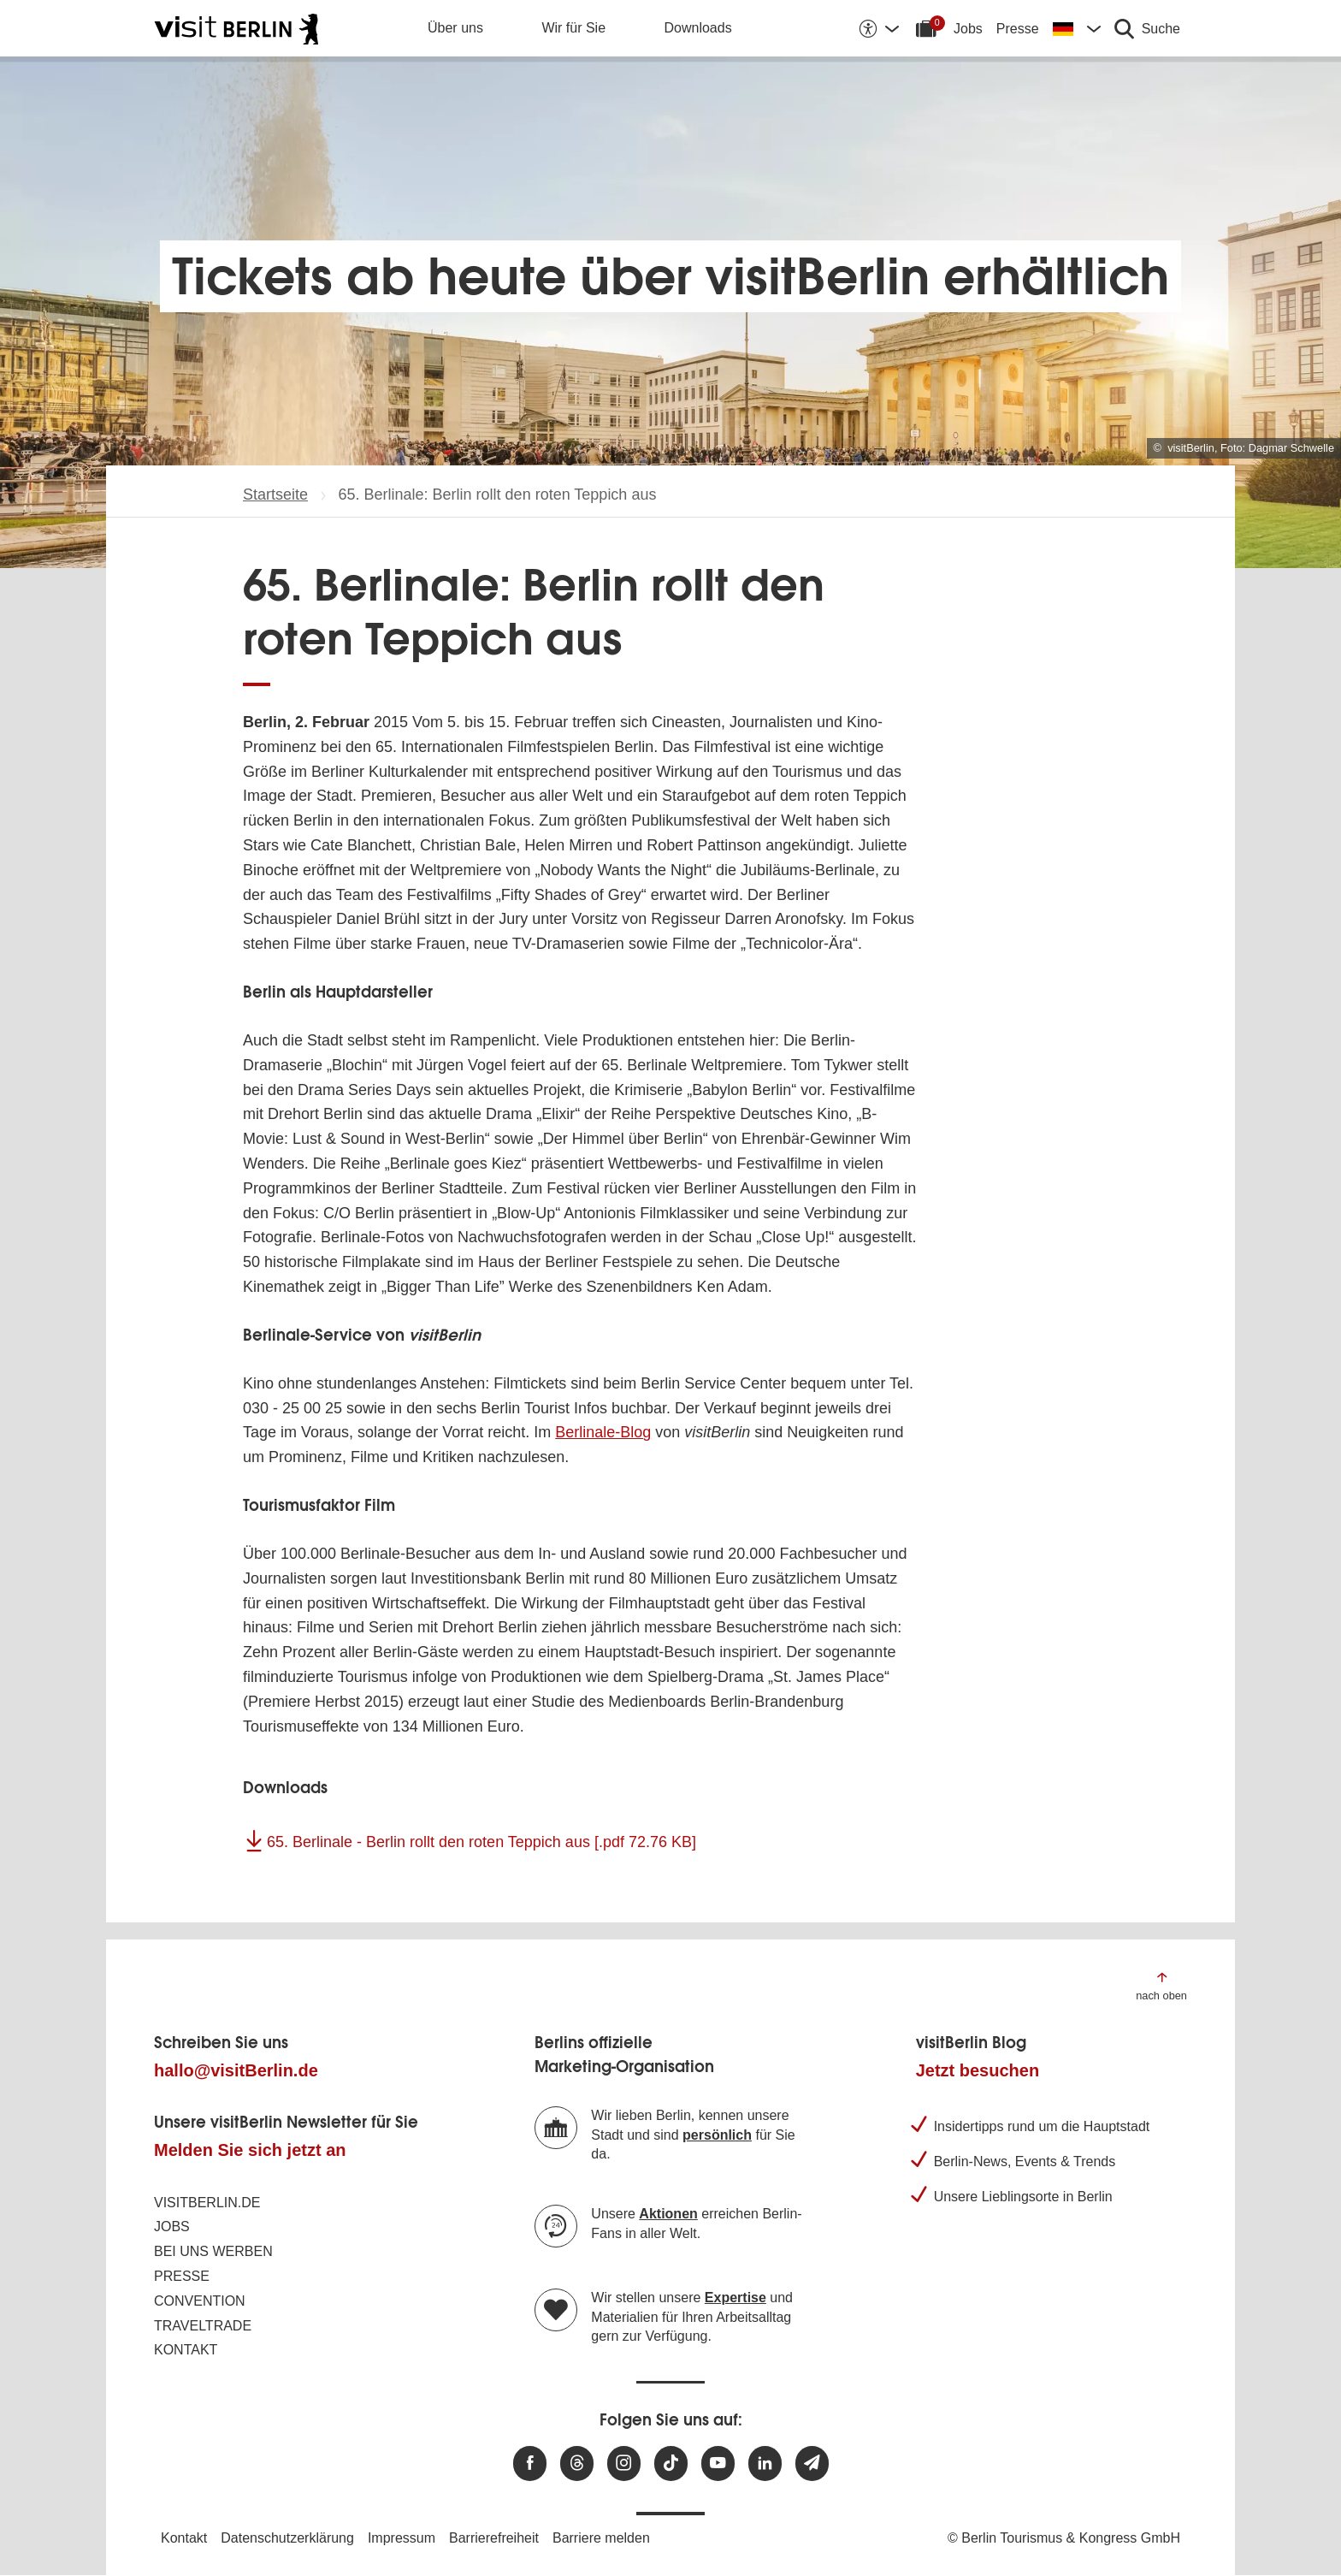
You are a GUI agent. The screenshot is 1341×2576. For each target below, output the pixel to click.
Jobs (968, 28)
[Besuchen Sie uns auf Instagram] (624, 2463)
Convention (199, 2301)
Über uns (455, 28)
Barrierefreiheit (494, 2538)
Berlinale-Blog (603, 1432)
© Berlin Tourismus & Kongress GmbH (1064, 2538)
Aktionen (668, 2213)
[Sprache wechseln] (1077, 28)
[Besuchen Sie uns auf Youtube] (718, 2463)
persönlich (717, 2135)
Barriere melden (601, 2538)
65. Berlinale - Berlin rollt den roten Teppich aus (481, 1842)
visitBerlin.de (207, 2202)
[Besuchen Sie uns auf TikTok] (671, 2463)
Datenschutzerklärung (287, 2538)
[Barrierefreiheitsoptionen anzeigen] (878, 28)
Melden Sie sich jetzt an (250, 2150)
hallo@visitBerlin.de (236, 2070)
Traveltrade (202, 2325)
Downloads (698, 28)
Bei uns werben (213, 2251)
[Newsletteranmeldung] (812, 2463)
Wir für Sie (573, 28)
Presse (1017, 28)
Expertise (735, 2297)
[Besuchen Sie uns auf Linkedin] (765, 2463)
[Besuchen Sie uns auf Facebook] (529, 2463)
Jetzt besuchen (977, 2070)
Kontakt (185, 2349)
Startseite (275, 494)
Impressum (401, 2538)
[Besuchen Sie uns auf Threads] (577, 2463)
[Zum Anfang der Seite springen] (1161, 1985)
